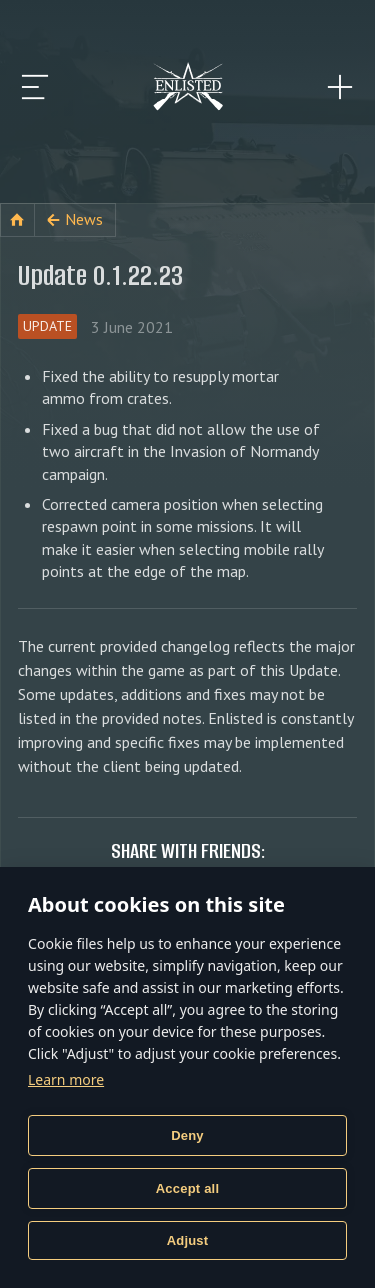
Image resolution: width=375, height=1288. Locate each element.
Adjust (188, 1240)
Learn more (66, 1079)
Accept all (187, 1188)
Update (47, 326)
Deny (187, 1135)
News (84, 219)
